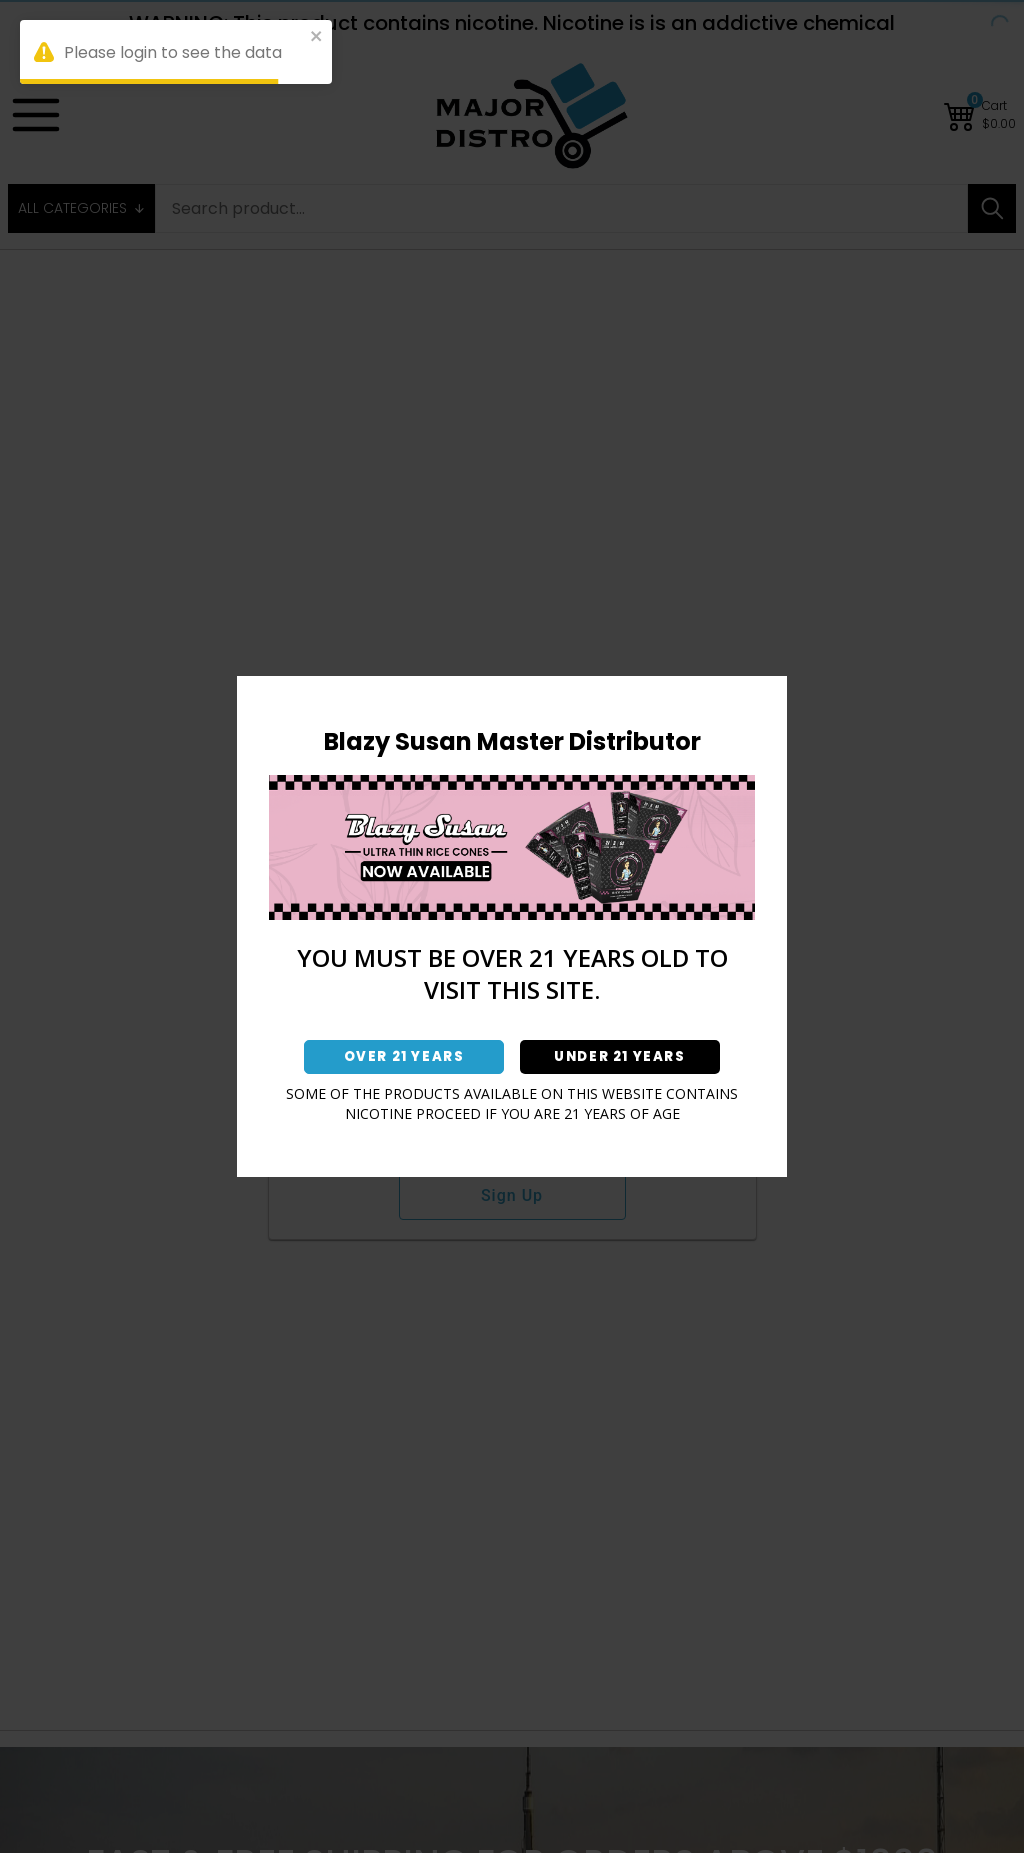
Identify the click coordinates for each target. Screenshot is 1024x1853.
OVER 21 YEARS (404, 1056)
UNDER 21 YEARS (619, 1056)
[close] (317, 39)
